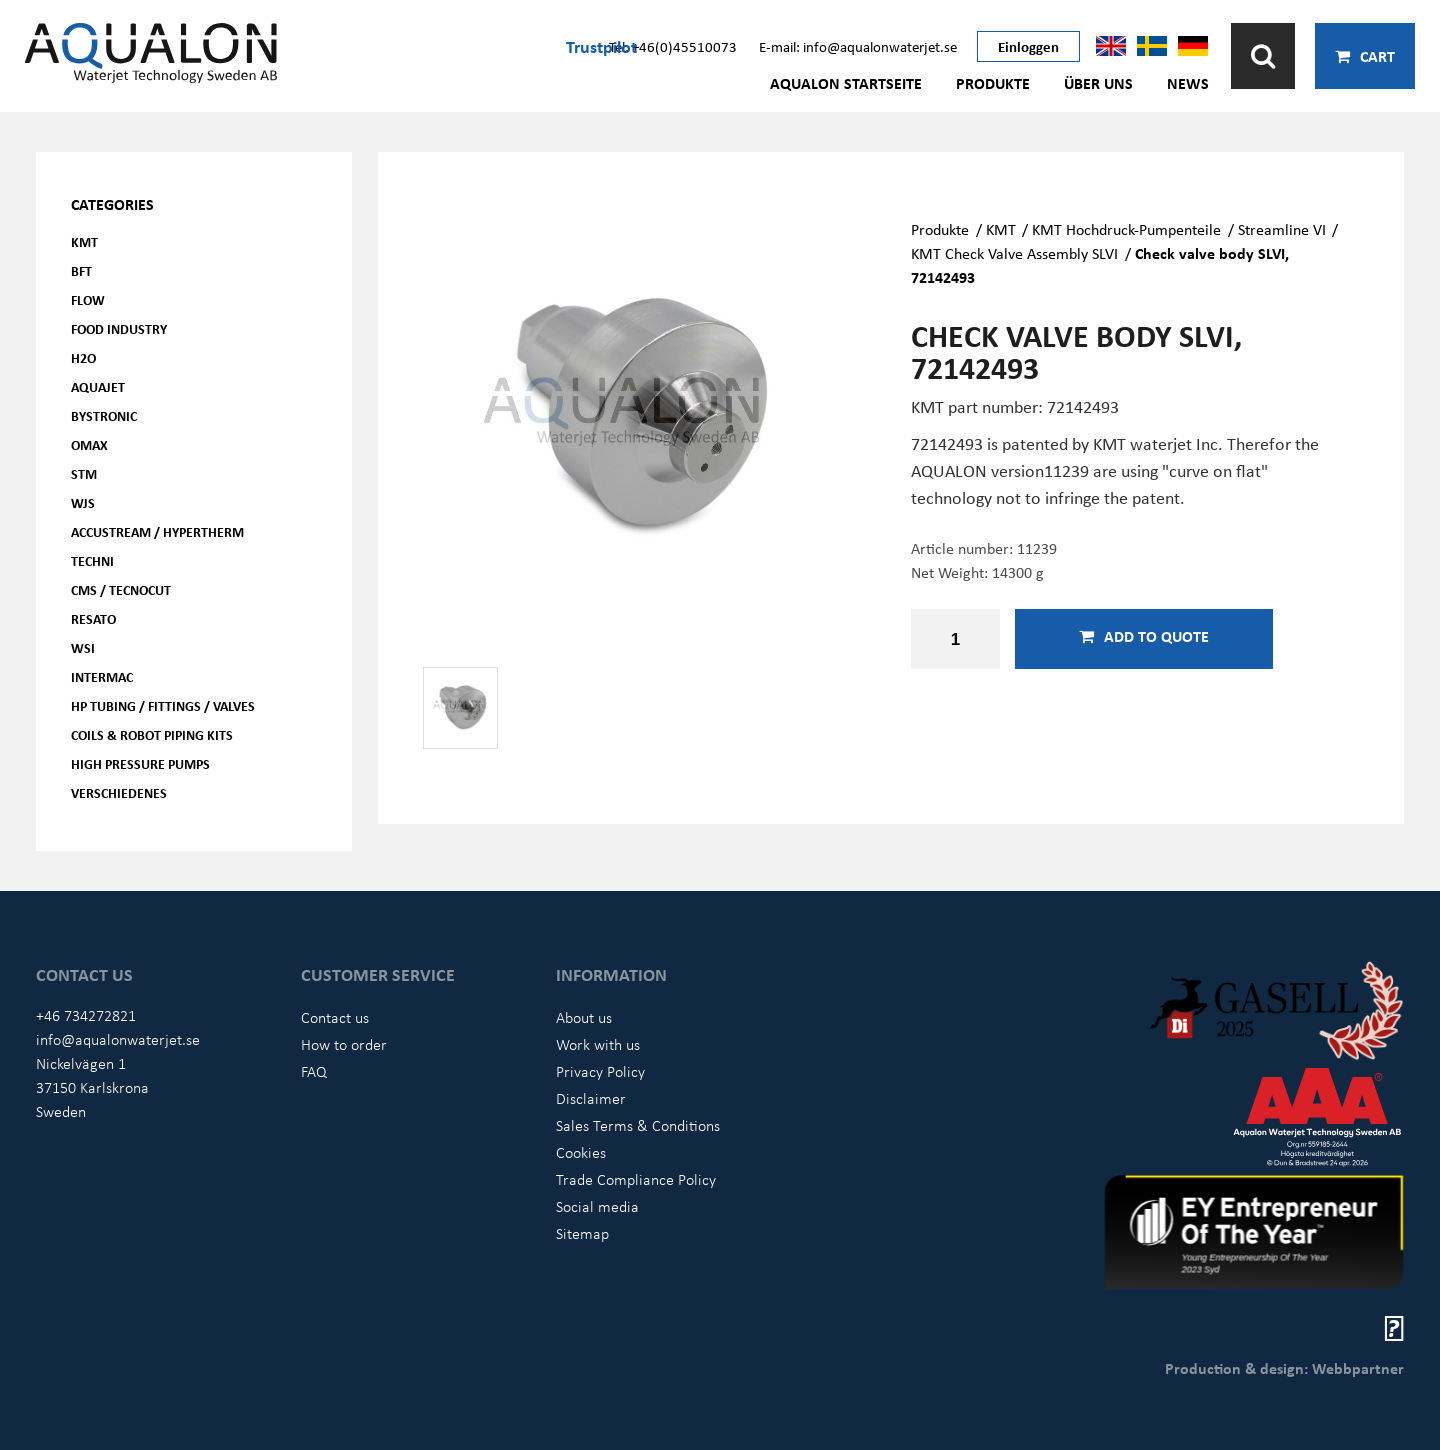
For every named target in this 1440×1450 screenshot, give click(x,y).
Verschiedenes (119, 792)
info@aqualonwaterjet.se (118, 1039)
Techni (92, 560)
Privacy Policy (600, 1071)
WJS (83, 502)
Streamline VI (1282, 229)
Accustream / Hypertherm (157, 531)
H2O (83, 357)
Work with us (598, 1044)
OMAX (89, 444)
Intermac (102, 676)
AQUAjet (98, 386)
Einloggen (1028, 46)
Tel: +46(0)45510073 (673, 46)
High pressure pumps (140, 763)
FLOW (88, 299)
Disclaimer (591, 1098)
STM (84, 473)
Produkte (993, 83)
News (1188, 83)
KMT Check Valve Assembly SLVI (1014, 253)
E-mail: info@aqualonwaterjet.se (858, 46)
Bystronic (104, 415)
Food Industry (119, 328)
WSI (83, 647)
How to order (344, 1044)
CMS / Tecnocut (121, 589)
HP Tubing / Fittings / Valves (163, 705)
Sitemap (582, 1233)
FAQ (314, 1071)
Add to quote (1144, 636)
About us (584, 1017)
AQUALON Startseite (846, 83)
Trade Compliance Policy (636, 1179)
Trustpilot (601, 46)
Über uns (1098, 83)
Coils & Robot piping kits (152, 734)
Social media (597, 1206)
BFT (81, 270)
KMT (84, 241)
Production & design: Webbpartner (1284, 1368)
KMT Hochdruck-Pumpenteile (1126, 229)
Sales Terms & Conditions (638, 1125)
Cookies (581, 1152)
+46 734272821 (86, 1015)
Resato (93, 618)
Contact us (335, 1017)
